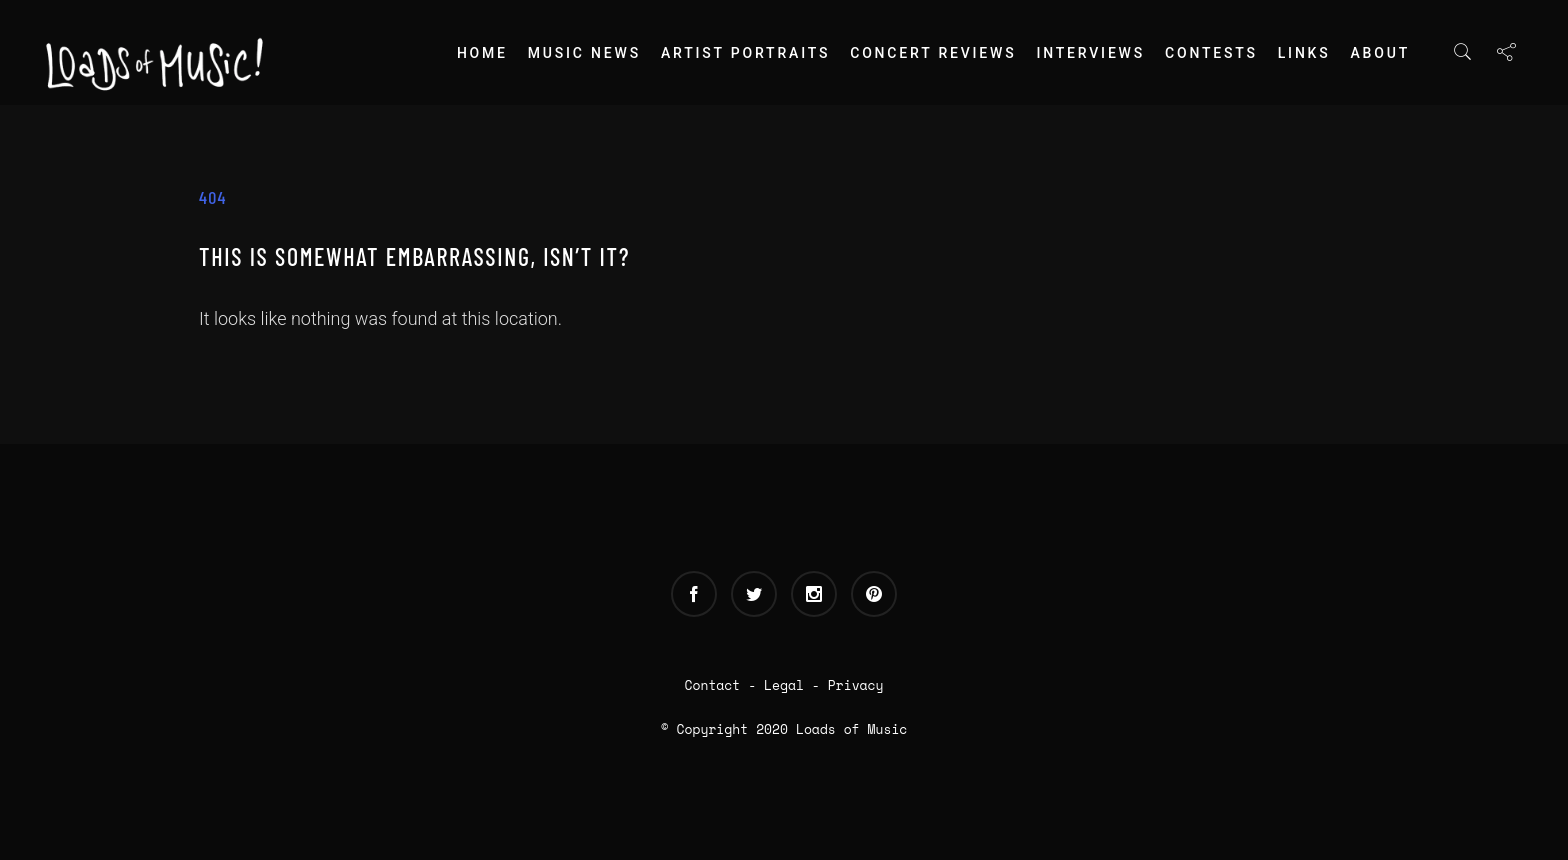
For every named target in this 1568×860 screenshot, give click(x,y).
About (1380, 53)
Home (482, 53)
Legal (784, 685)
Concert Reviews (933, 53)
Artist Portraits (745, 53)
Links (1304, 53)
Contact (713, 685)
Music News (584, 53)
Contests (1211, 53)
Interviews (1090, 53)
